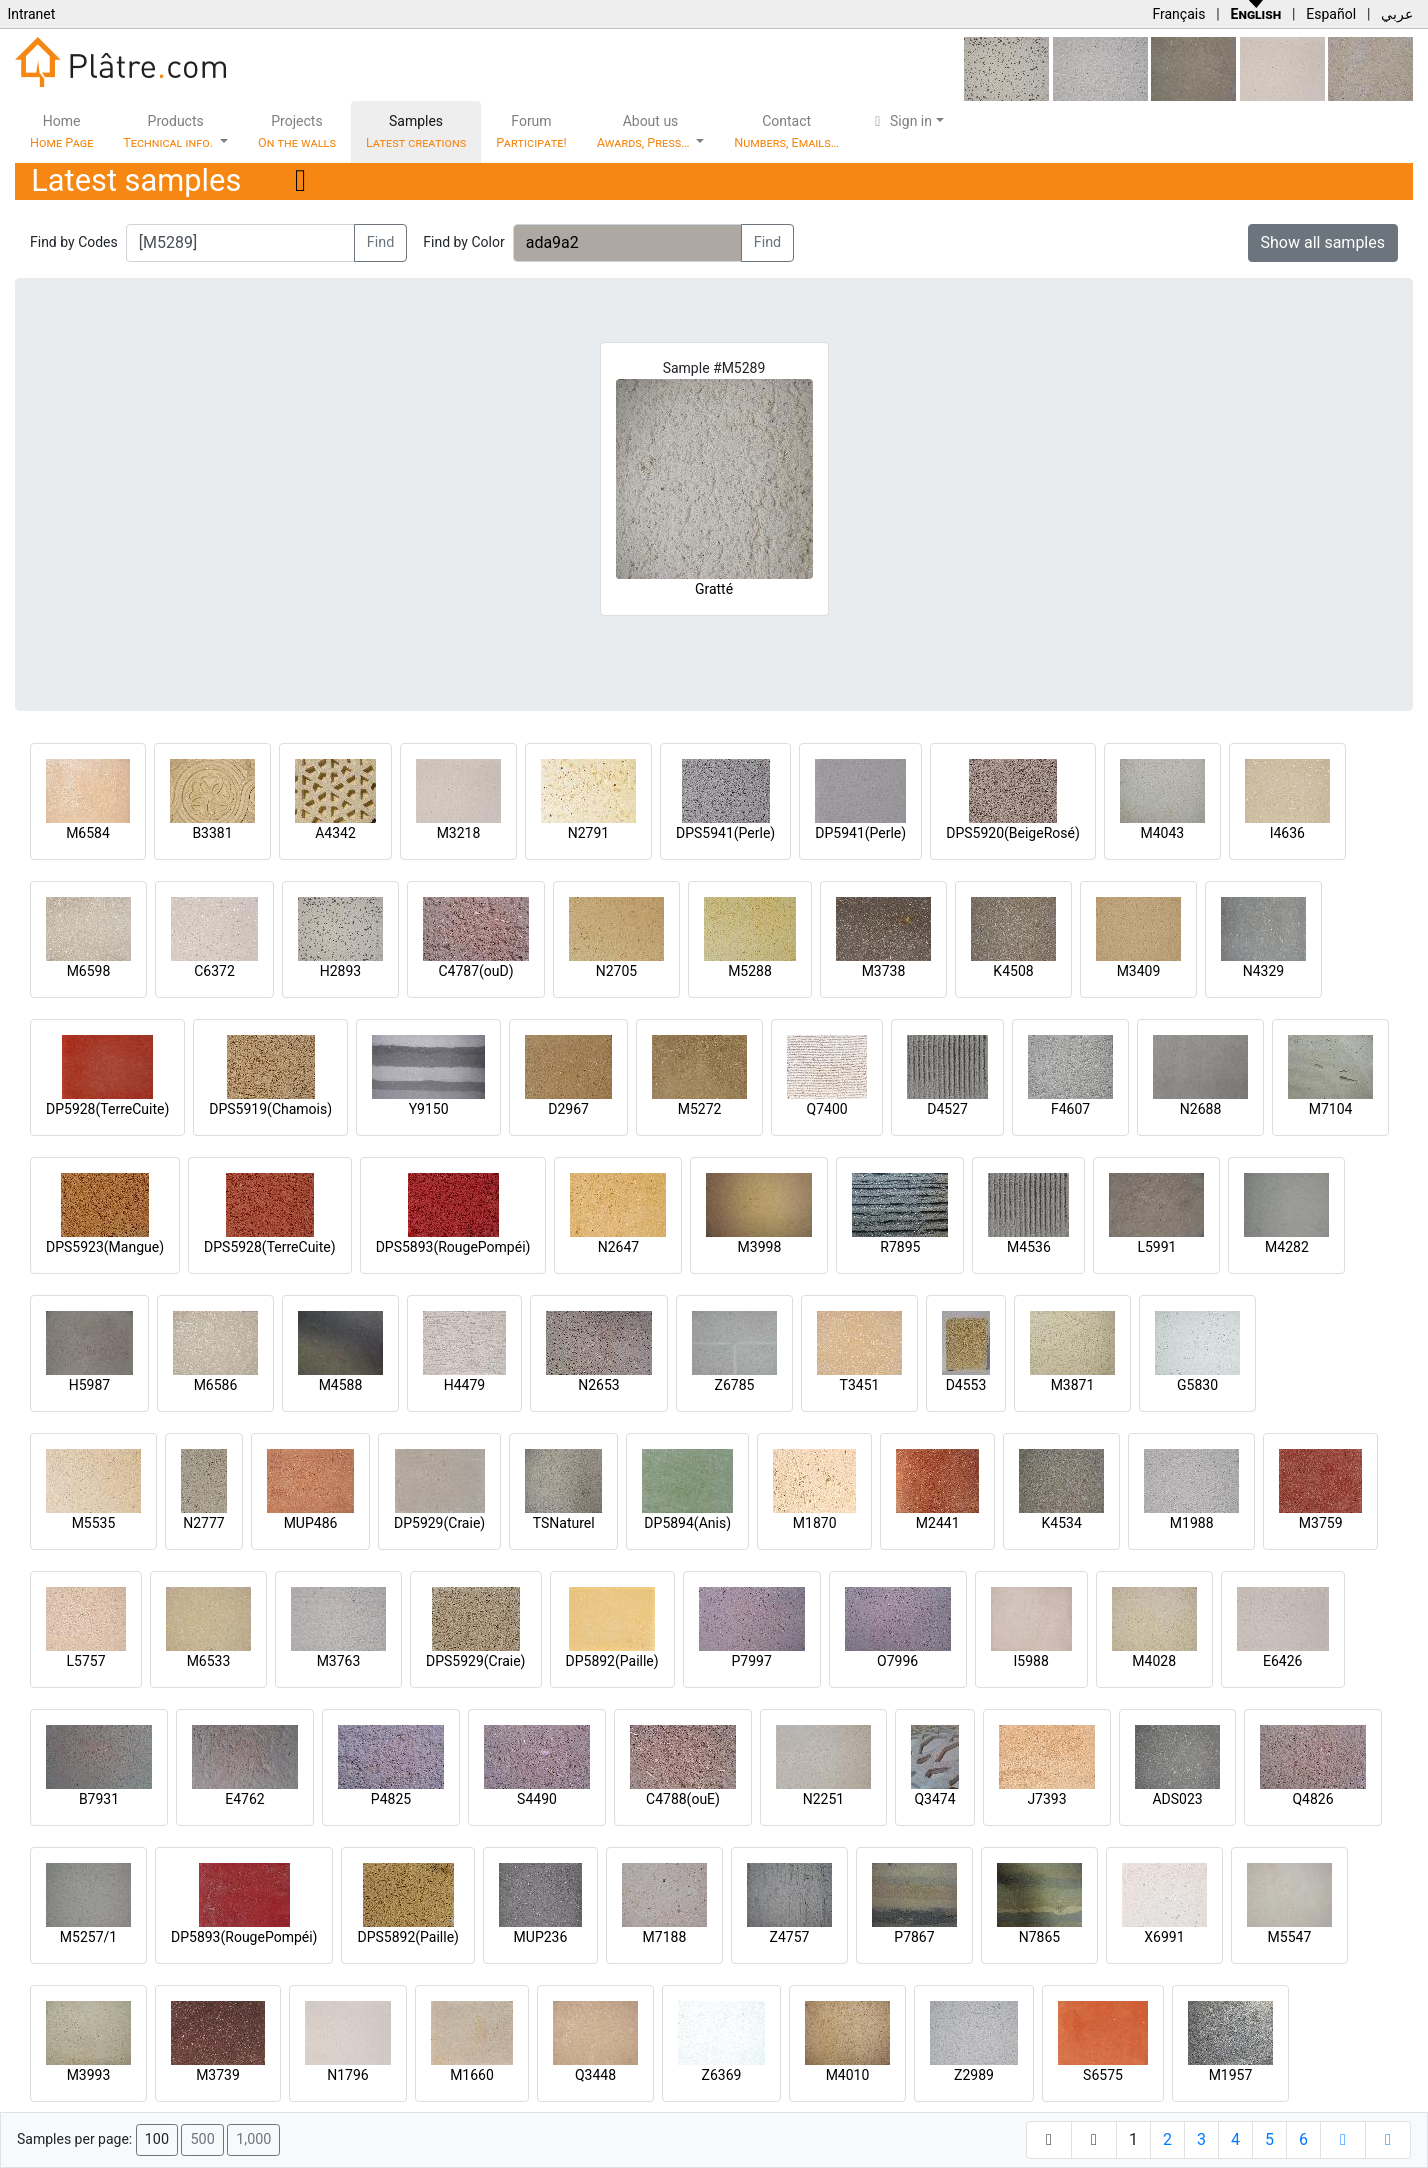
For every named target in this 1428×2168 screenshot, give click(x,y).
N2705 (616, 971)
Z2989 (974, 2075)
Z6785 (735, 1385)
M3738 (884, 971)
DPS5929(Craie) (476, 1661)
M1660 (472, 2075)
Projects (297, 131)
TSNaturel (564, 1523)
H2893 (340, 971)
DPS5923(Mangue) (105, 1247)
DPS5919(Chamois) (270, 1109)
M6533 (209, 1661)
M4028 (1154, 1661)
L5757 (85, 1661)
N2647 (618, 1247)
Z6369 (722, 2075)
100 (157, 2139)
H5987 (89, 1385)
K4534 (1062, 1523)
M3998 (760, 1247)
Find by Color (463, 242)
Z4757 (790, 1937)
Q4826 (1312, 1799)
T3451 (860, 1385)
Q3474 (934, 1799)
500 (202, 2139)
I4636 (1287, 833)
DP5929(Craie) (439, 1523)
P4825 (391, 1799)
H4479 (464, 1385)
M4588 (341, 1385)
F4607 (1070, 1109)
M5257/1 (88, 1937)
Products (169, 131)
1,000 (253, 2139)
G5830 (1197, 1385)
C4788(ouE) (683, 1799)
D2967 (568, 1109)
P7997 (752, 1661)
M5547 (1290, 1937)
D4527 (947, 1109)
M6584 (88, 833)
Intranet (31, 14)
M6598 (89, 971)
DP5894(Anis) (687, 1523)
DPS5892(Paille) (407, 1937)
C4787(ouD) (475, 971)
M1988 (1192, 1523)
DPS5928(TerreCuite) (270, 1247)
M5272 (700, 1109)
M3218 (459, 833)
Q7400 (827, 1109)
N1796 (347, 2075)
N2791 (588, 833)
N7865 (1039, 1937)
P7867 (914, 1937)
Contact (786, 131)
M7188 (665, 1937)
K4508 (1013, 971)
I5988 (1031, 1661)
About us (645, 131)
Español (1331, 14)
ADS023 (1177, 1799)
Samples (416, 131)
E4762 (244, 1799)
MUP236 (541, 1937)
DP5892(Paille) (612, 1661)
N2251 (823, 1799)
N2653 (598, 1385)
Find (381, 242)
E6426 (1282, 1661)
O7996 (897, 1661)
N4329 (1263, 971)
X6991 (1164, 1937)
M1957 (1231, 2075)
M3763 (339, 1661)
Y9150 (429, 1109)
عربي (1397, 14)
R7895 (900, 1247)
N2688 (1200, 1109)
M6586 (216, 1385)
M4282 (1287, 1247)
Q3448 (595, 2075)
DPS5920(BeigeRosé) (1013, 833)
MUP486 (311, 1523)
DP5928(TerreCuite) (107, 1109)
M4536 (1029, 1247)
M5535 (94, 1523)
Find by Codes (74, 242)
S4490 (537, 1799)
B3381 (212, 833)
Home (61, 131)
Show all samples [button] (1323, 242)
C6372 (214, 971)
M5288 (750, 971)
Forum (531, 131)
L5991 (1156, 1247)
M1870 (815, 1523)
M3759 (1321, 1523)
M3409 (1139, 971)
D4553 (966, 1385)
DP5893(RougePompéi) (244, 1937)
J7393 (1046, 1799)
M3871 (1073, 1385)
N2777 (203, 1523)
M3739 (218, 2075)
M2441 (938, 1523)
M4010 (848, 2075)
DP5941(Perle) (860, 833)
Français (1178, 14)
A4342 (335, 833)
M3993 (89, 2075)
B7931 (99, 1799)
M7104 (1331, 1109)
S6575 (1103, 2075)
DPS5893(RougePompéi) (453, 1247)
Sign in (900, 121)
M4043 (1162, 833)
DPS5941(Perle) (725, 833)
